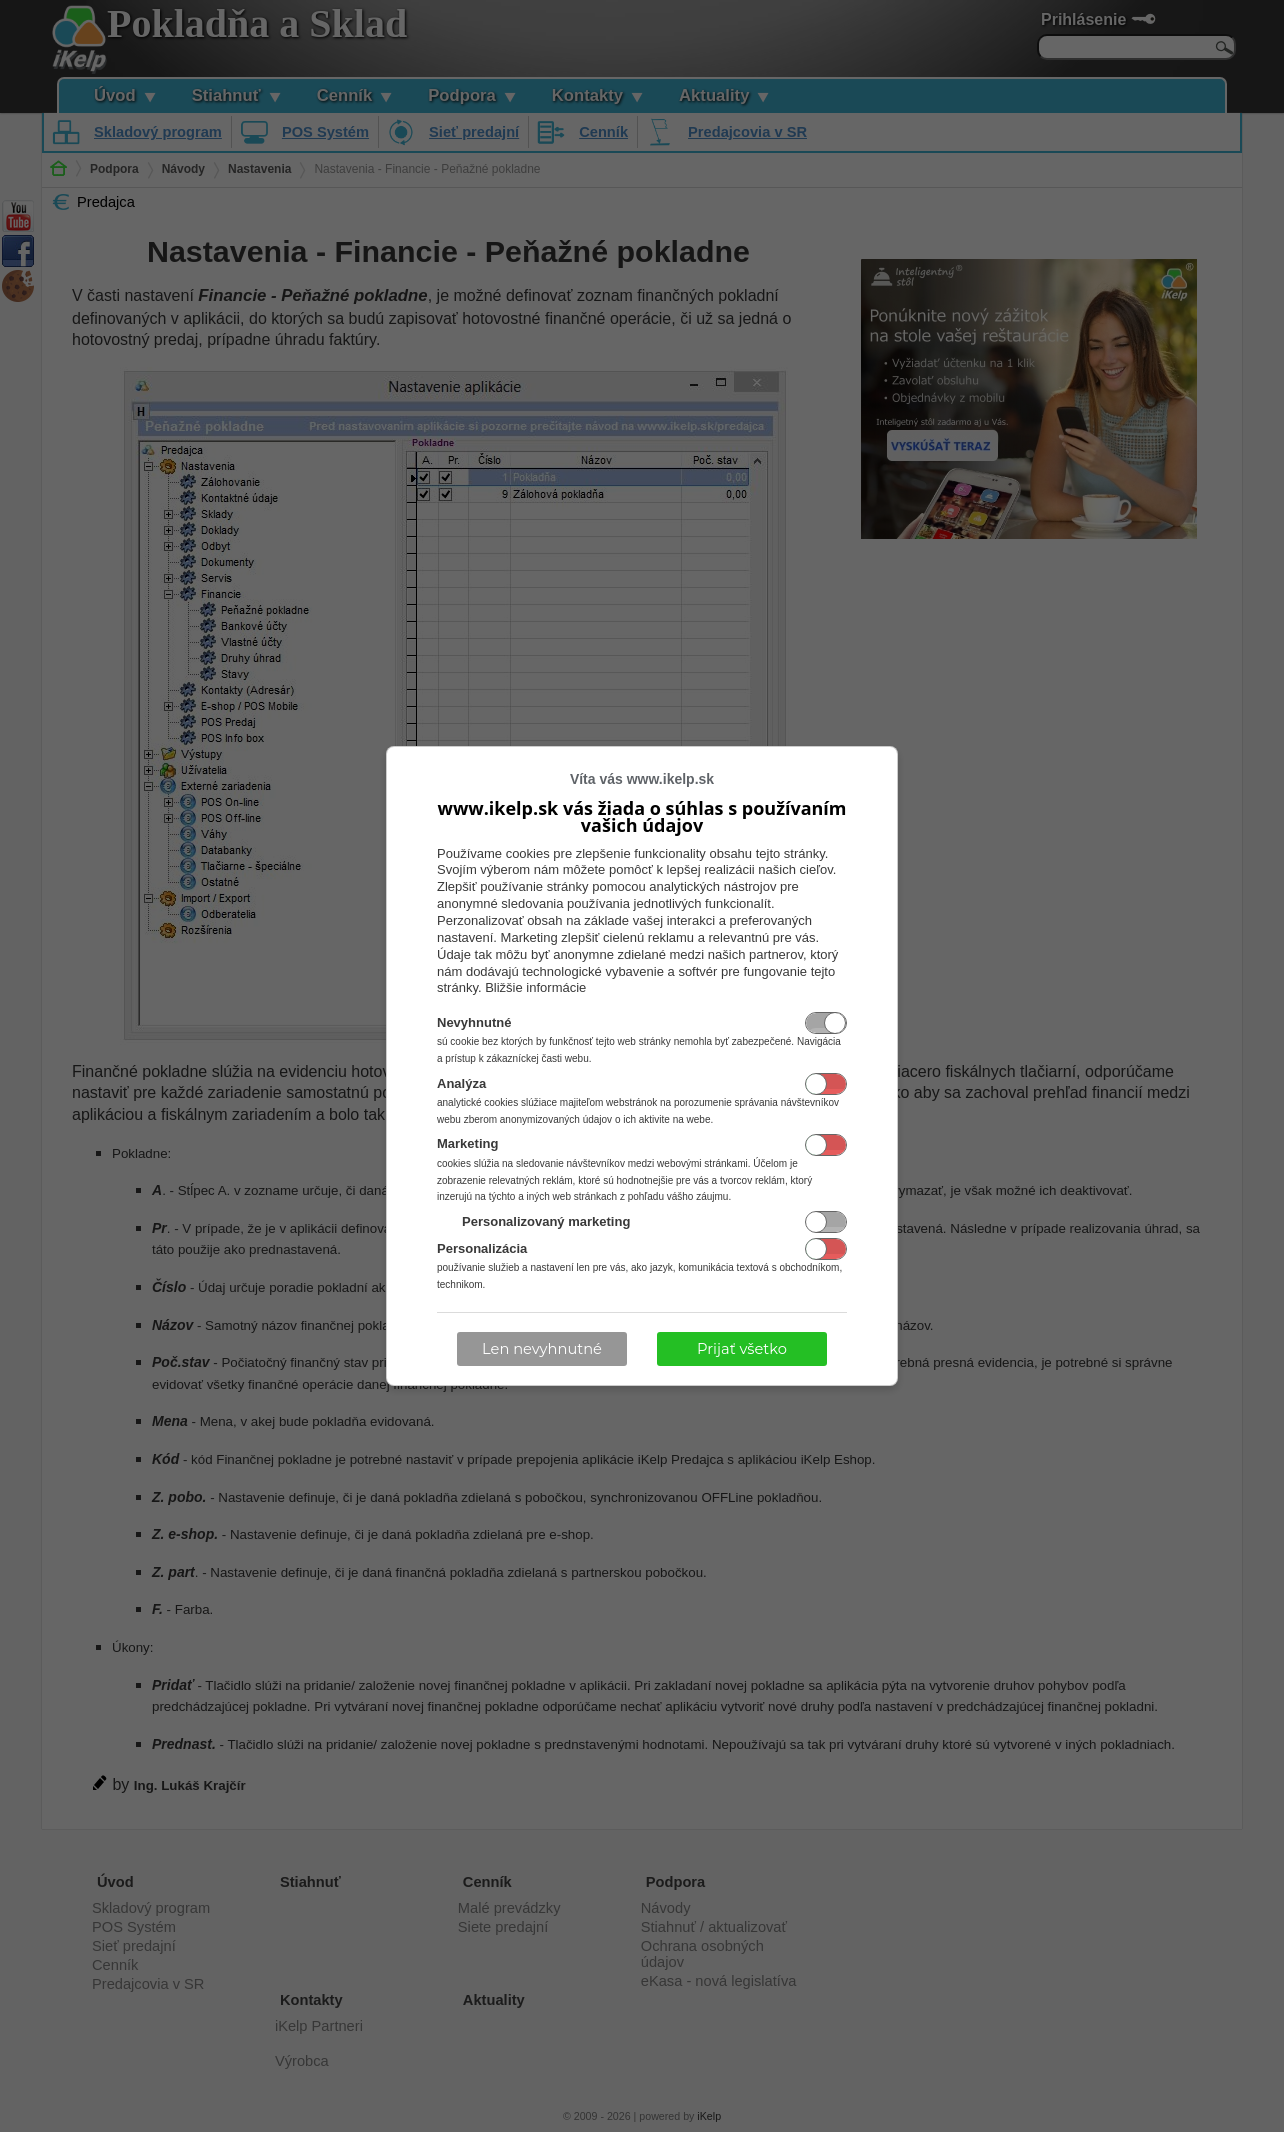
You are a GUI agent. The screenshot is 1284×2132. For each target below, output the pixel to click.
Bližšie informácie (535, 987)
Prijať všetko (742, 1349)
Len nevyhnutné (542, 1349)
